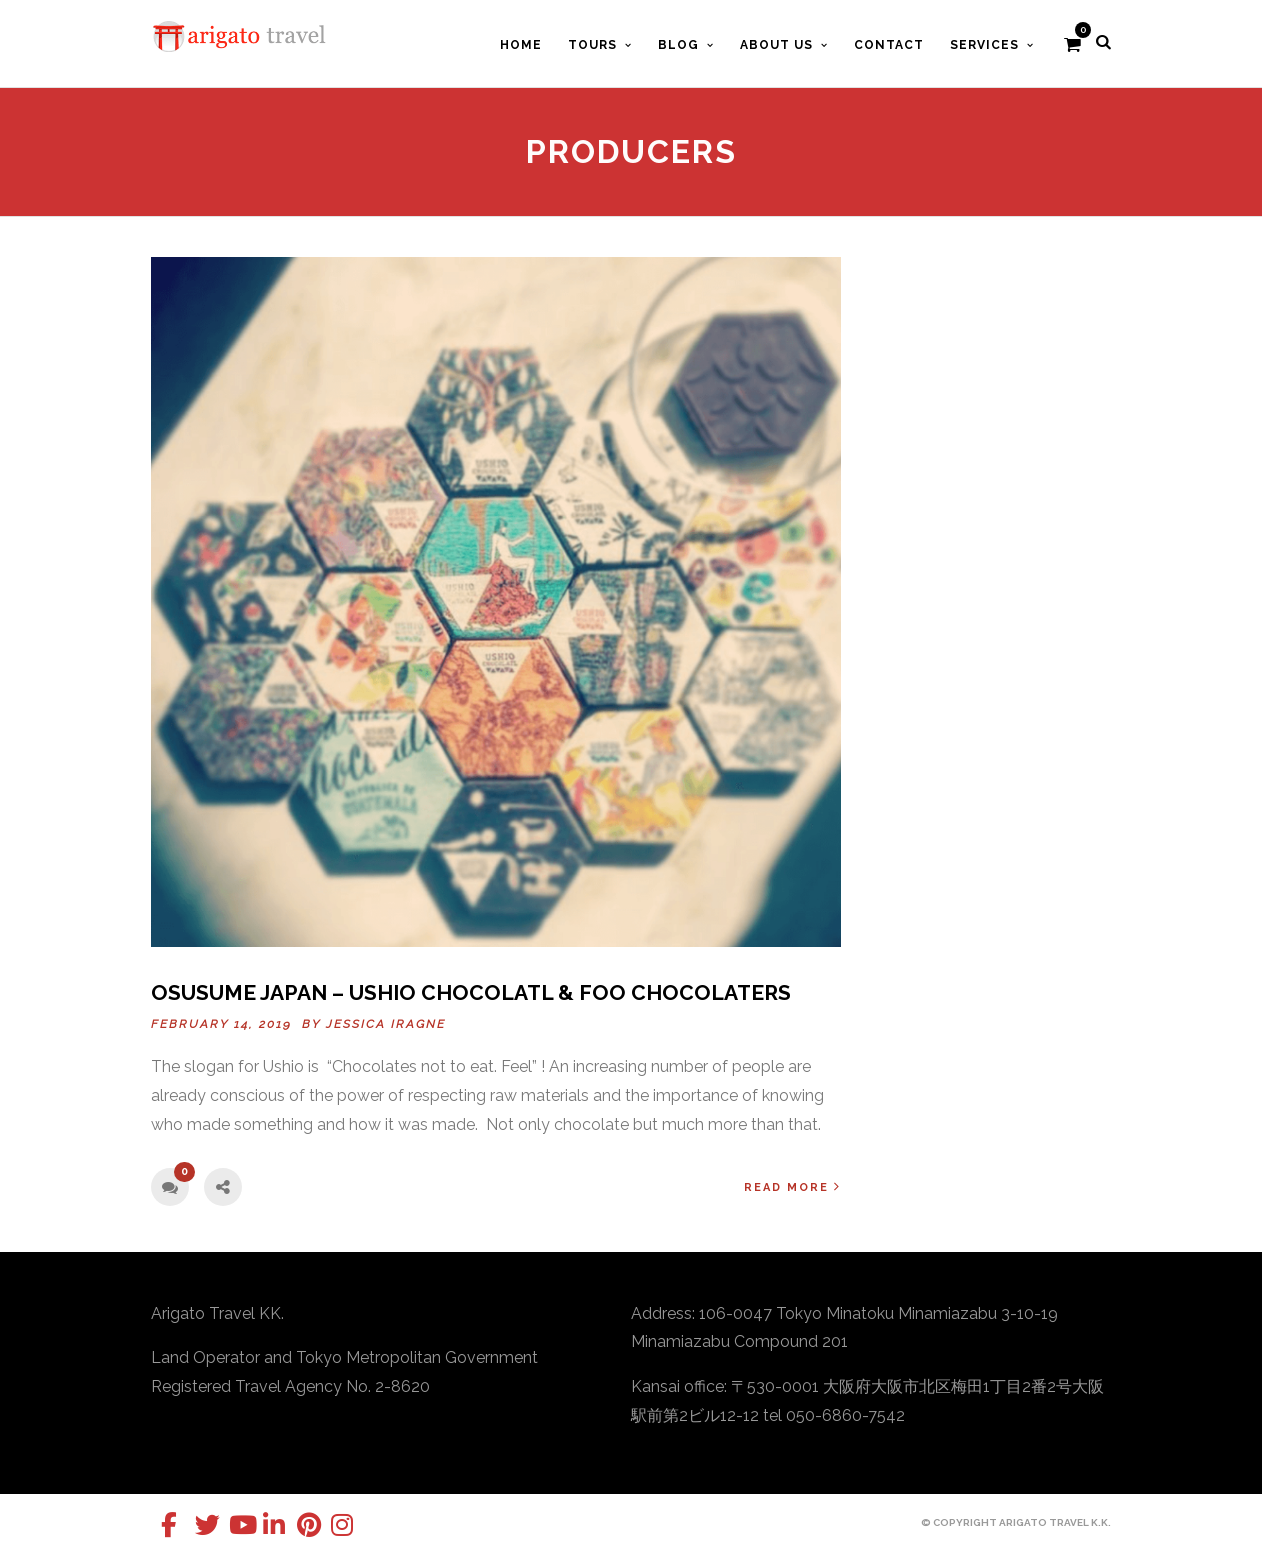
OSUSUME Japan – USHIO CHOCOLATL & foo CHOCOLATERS (471, 992)
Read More (792, 1186)
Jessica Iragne (386, 1024)
